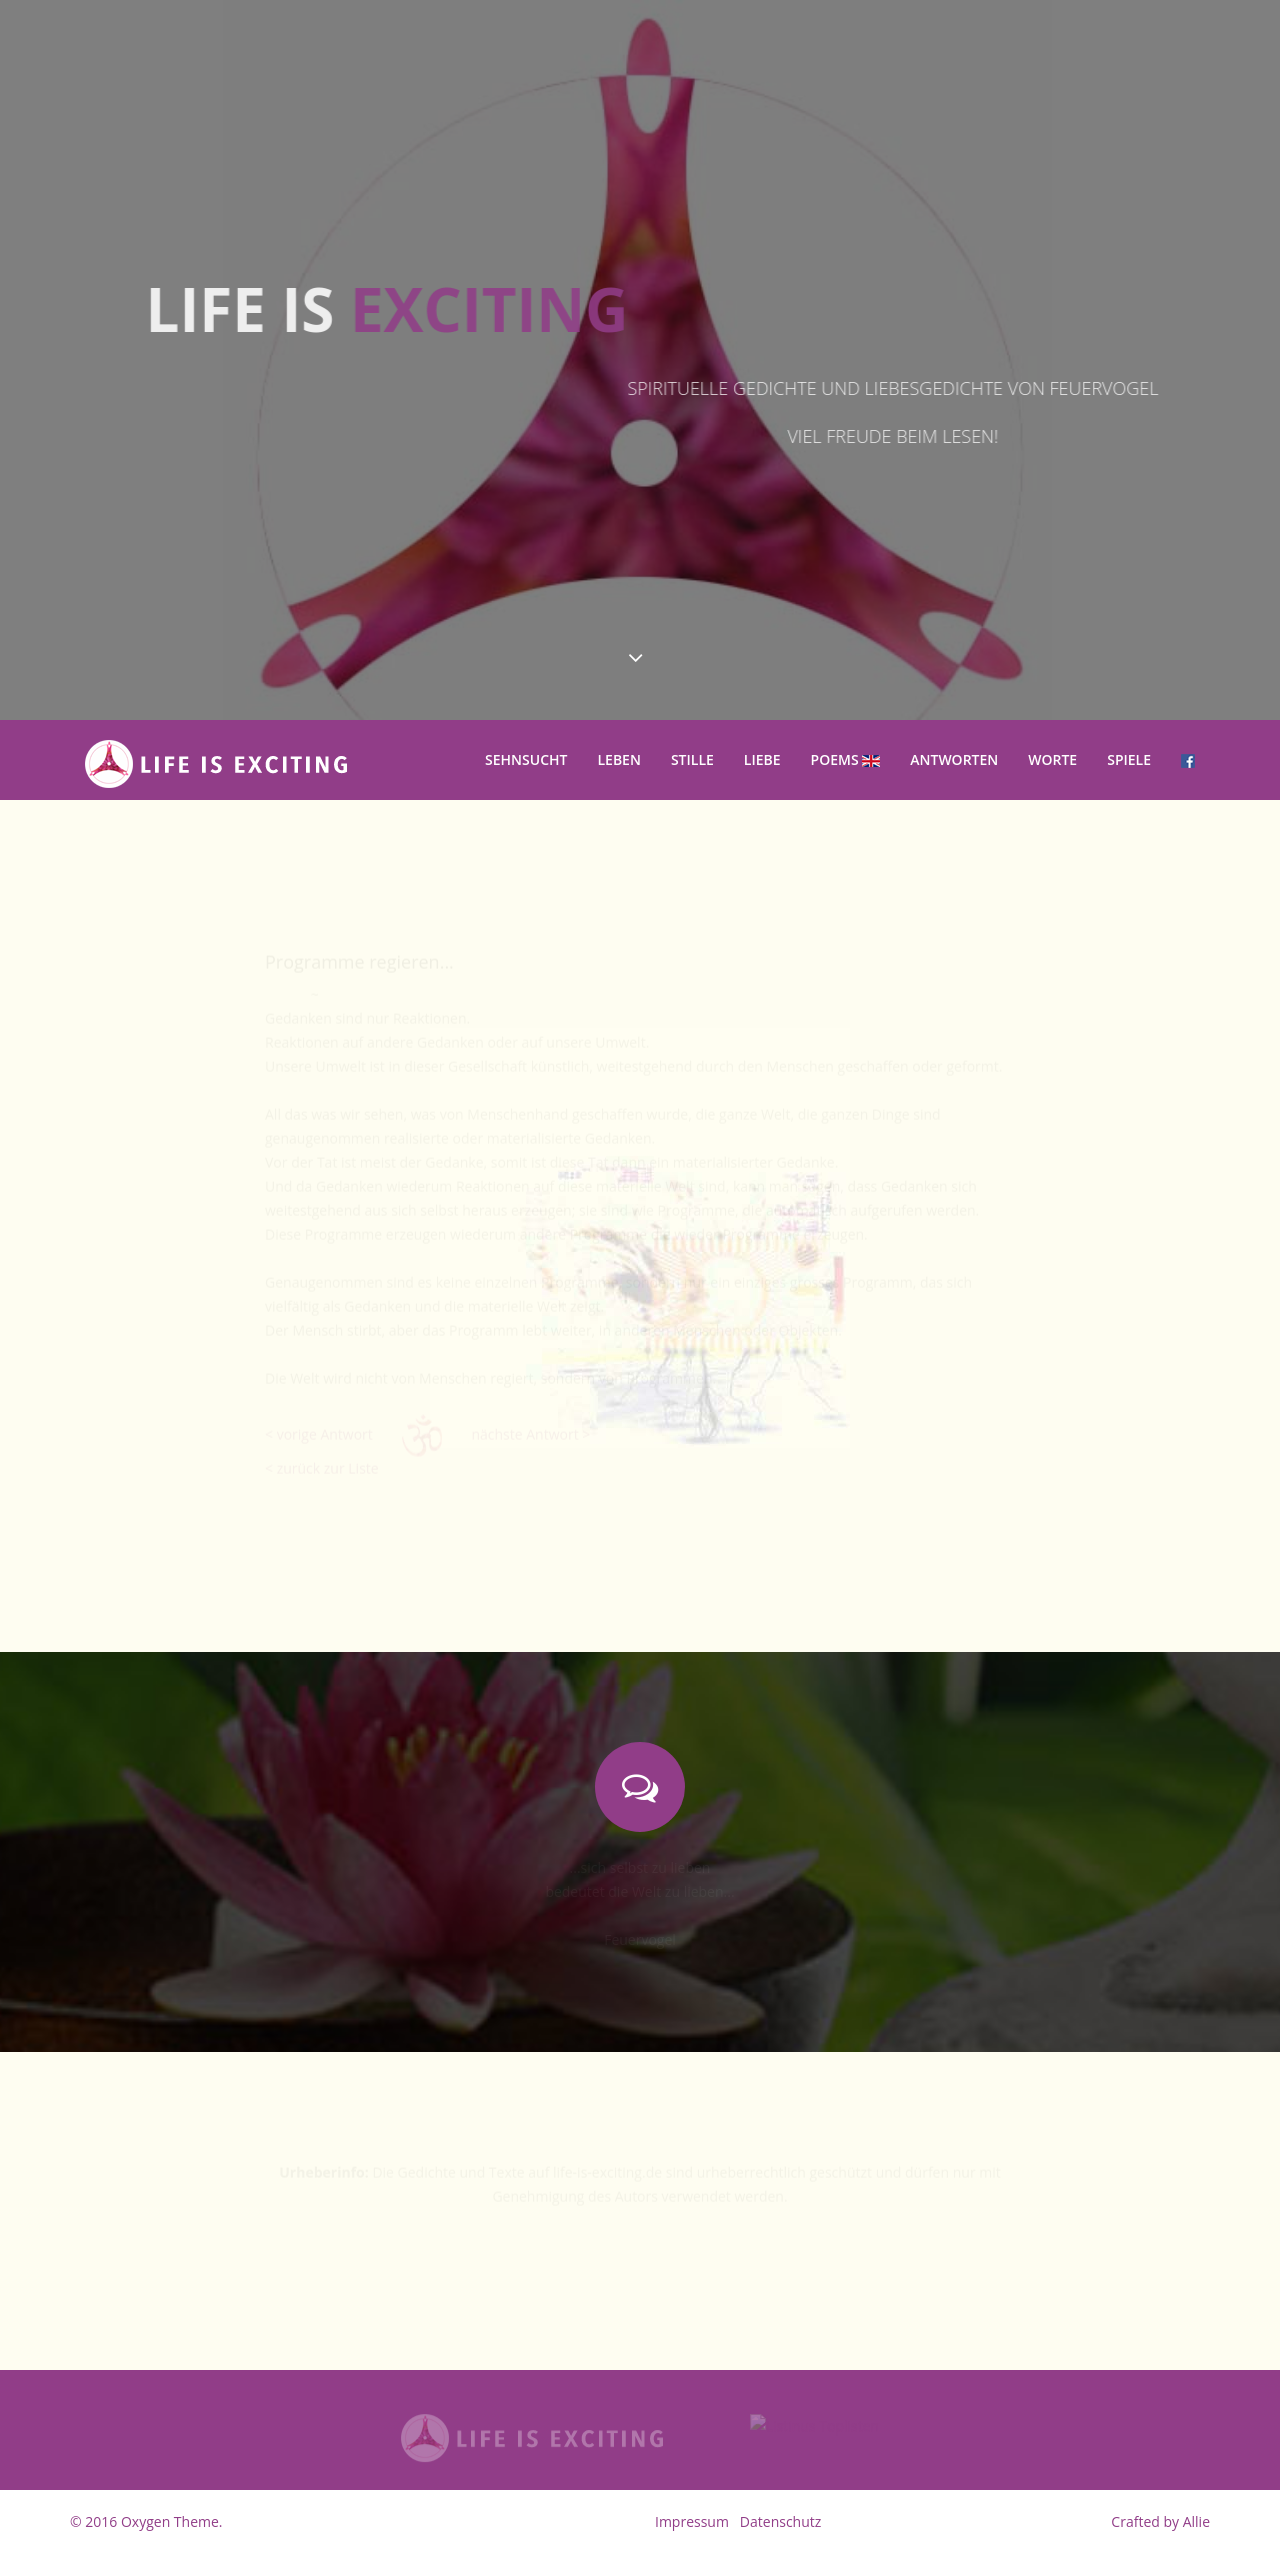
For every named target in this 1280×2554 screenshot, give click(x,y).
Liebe (762, 759)
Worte (1052, 759)
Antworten (954, 759)
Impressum (692, 2521)
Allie (1196, 2521)
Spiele (1129, 759)
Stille (692, 759)
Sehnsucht (526, 759)
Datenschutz (780, 2521)
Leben (618, 759)
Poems (846, 759)
